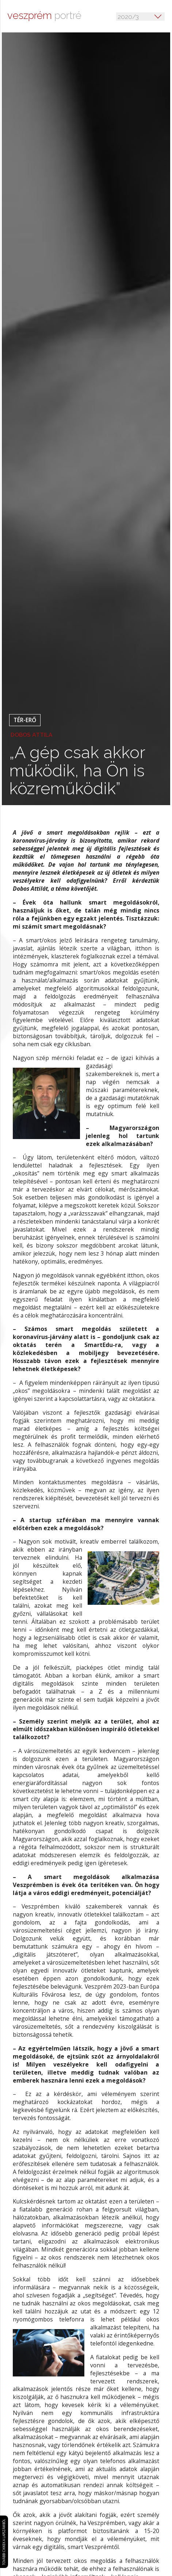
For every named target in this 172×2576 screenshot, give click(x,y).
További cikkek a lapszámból (6, 2524)
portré (44, 15)
